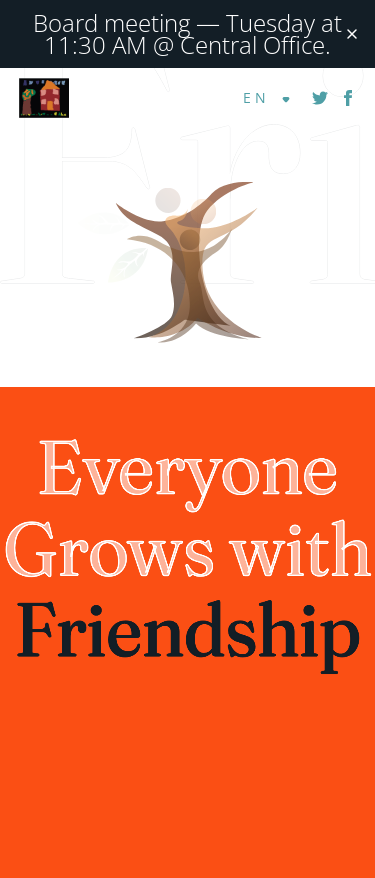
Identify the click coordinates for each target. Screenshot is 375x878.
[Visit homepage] (187, 205)
